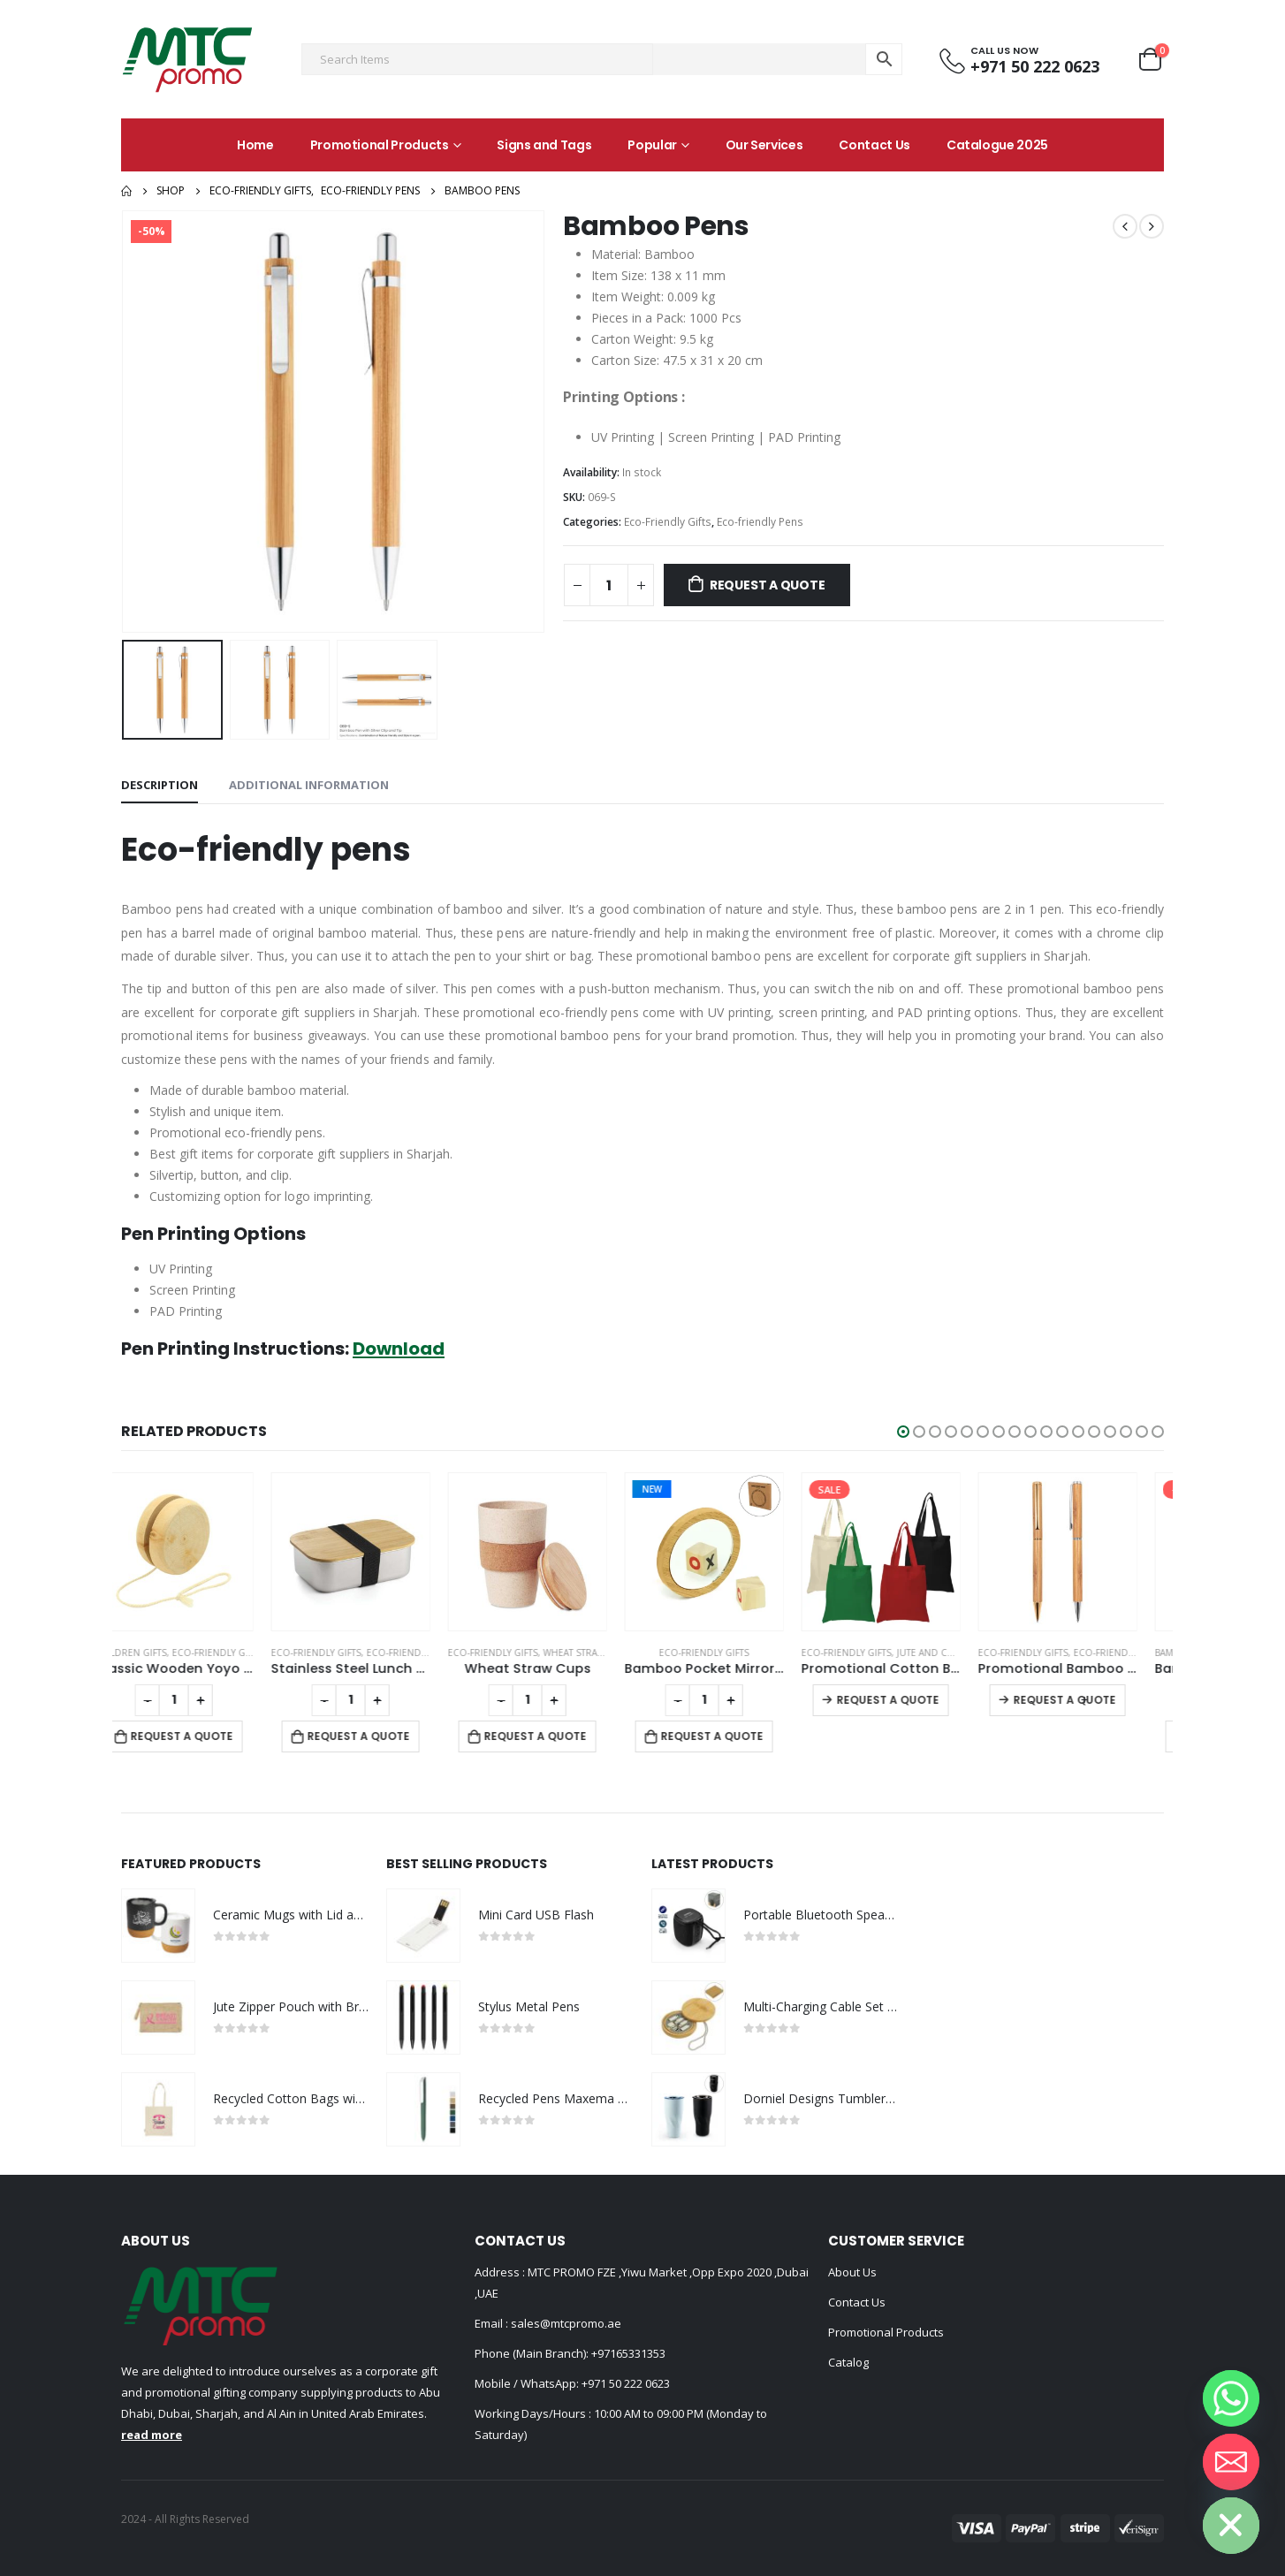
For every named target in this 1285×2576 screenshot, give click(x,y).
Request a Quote (767, 585)
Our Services (764, 145)
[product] (200, 1551)
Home (255, 145)
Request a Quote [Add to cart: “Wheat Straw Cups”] (562, 1736)
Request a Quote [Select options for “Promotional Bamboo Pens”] (1091, 1699)
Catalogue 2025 (997, 145)
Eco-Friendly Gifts (667, 521)
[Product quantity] (608, 585)
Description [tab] (159, 785)
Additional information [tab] (309, 785)
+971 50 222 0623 (626, 2383)
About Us (852, 2272)
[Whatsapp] (1231, 2398)
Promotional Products (379, 145)
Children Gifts (157, 1652)
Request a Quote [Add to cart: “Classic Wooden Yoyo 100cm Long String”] (208, 1736)
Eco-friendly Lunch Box (453, 1652)
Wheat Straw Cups (614, 1652)
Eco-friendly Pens (760, 521)
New (678, 1489)
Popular (652, 145)
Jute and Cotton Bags (977, 1652)
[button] (903, 1431)
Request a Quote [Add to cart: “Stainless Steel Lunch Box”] (385, 1736)
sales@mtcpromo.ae (564, 2323)
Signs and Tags (544, 145)
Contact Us (874, 145)
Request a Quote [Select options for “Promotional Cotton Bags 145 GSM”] (914, 1699)
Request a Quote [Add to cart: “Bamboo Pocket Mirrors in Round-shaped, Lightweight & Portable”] (739, 1736)
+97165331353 (628, 2353)
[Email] (1231, 2462)
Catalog (848, 2362)
